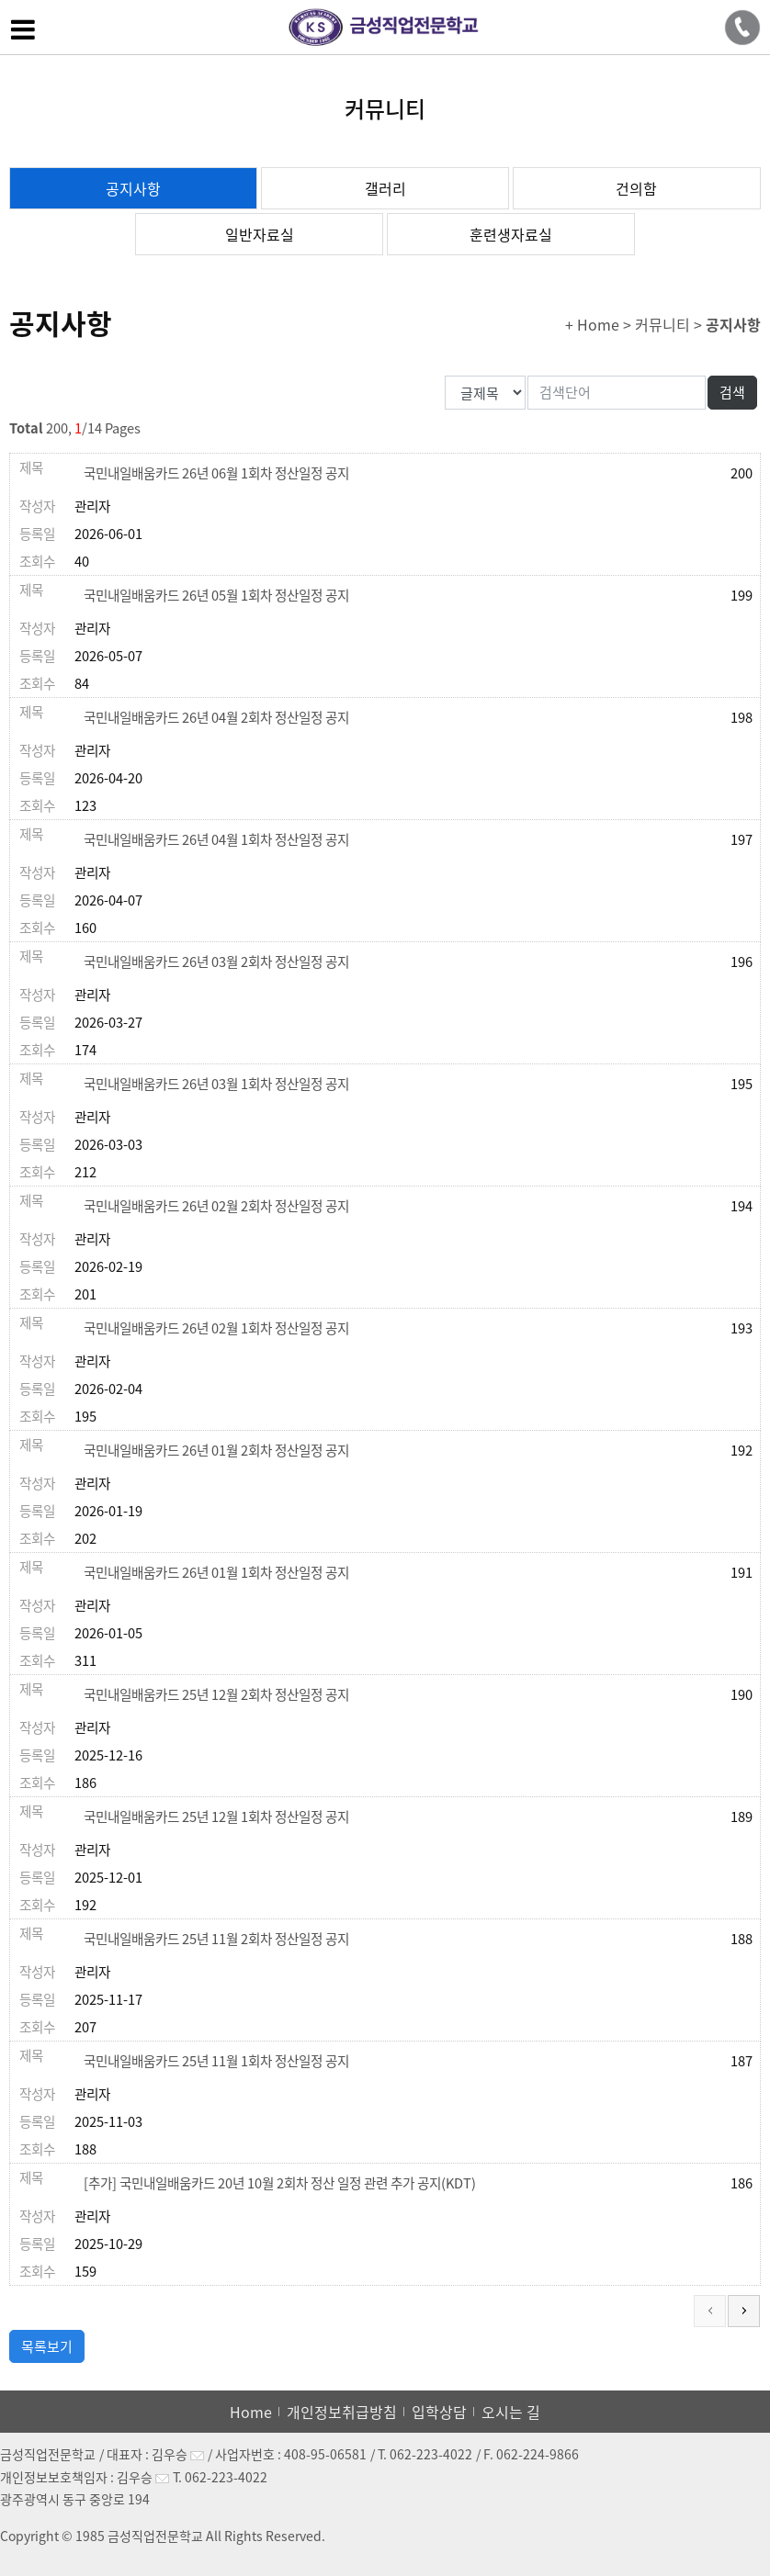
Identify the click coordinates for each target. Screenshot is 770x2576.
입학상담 (439, 2412)
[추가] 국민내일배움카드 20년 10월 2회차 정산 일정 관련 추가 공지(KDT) (280, 2183)
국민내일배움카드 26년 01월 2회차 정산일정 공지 (216, 1450)
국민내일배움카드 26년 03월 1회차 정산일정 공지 (216, 1084)
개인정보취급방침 (342, 2412)
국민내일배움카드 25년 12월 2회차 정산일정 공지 (216, 1694)
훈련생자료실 (511, 234)
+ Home (592, 324)
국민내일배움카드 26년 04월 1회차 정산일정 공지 (216, 839)
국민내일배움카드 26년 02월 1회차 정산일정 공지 (216, 1328)
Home (251, 2412)
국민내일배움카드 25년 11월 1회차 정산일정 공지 (216, 2061)
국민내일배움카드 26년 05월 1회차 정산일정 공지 (216, 595)
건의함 (636, 188)
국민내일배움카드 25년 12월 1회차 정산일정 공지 (216, 1816)
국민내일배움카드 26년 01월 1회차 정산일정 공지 (216, 1572)
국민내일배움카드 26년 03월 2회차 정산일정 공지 (216, 961)
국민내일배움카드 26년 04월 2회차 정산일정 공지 (216, 717)
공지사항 (133, 188)
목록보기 (47, 2346)
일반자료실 (259, 234)
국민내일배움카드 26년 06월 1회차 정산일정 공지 (216, 473)
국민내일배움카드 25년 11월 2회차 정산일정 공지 (216, 1939)
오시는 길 (510, 2412)
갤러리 (385, 188)
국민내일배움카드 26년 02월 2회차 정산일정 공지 (216, 1206)
